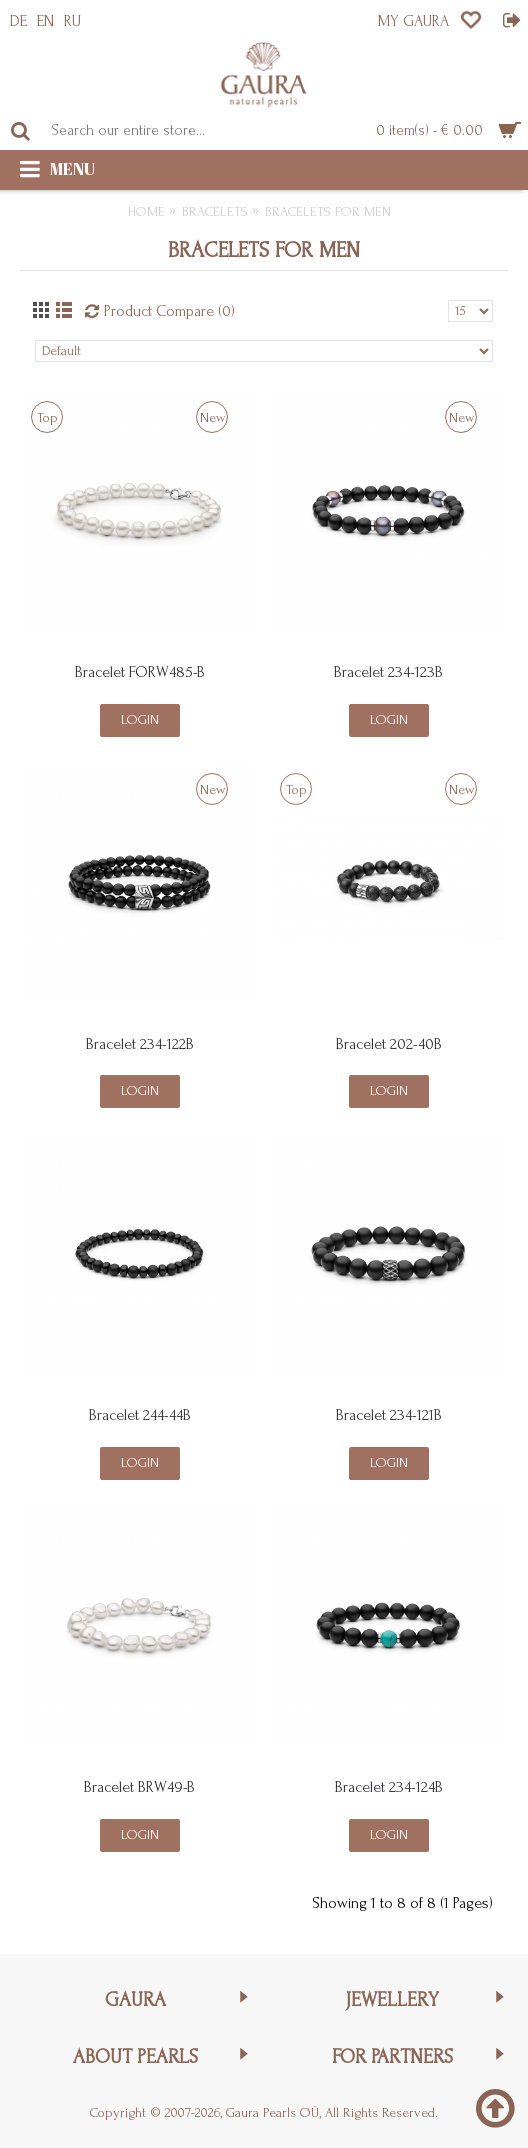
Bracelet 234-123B (388, 672)
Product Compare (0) (169, 311)
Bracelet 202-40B (389, 1044)
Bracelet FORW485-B (140, 672)
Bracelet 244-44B (140, 1415)
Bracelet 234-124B (389, 1787)
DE (18, 21)
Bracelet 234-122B (140, 1044)
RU (72, 21)
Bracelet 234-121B (389, 1415)
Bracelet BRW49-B (139, 1787)
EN (45, 21)
